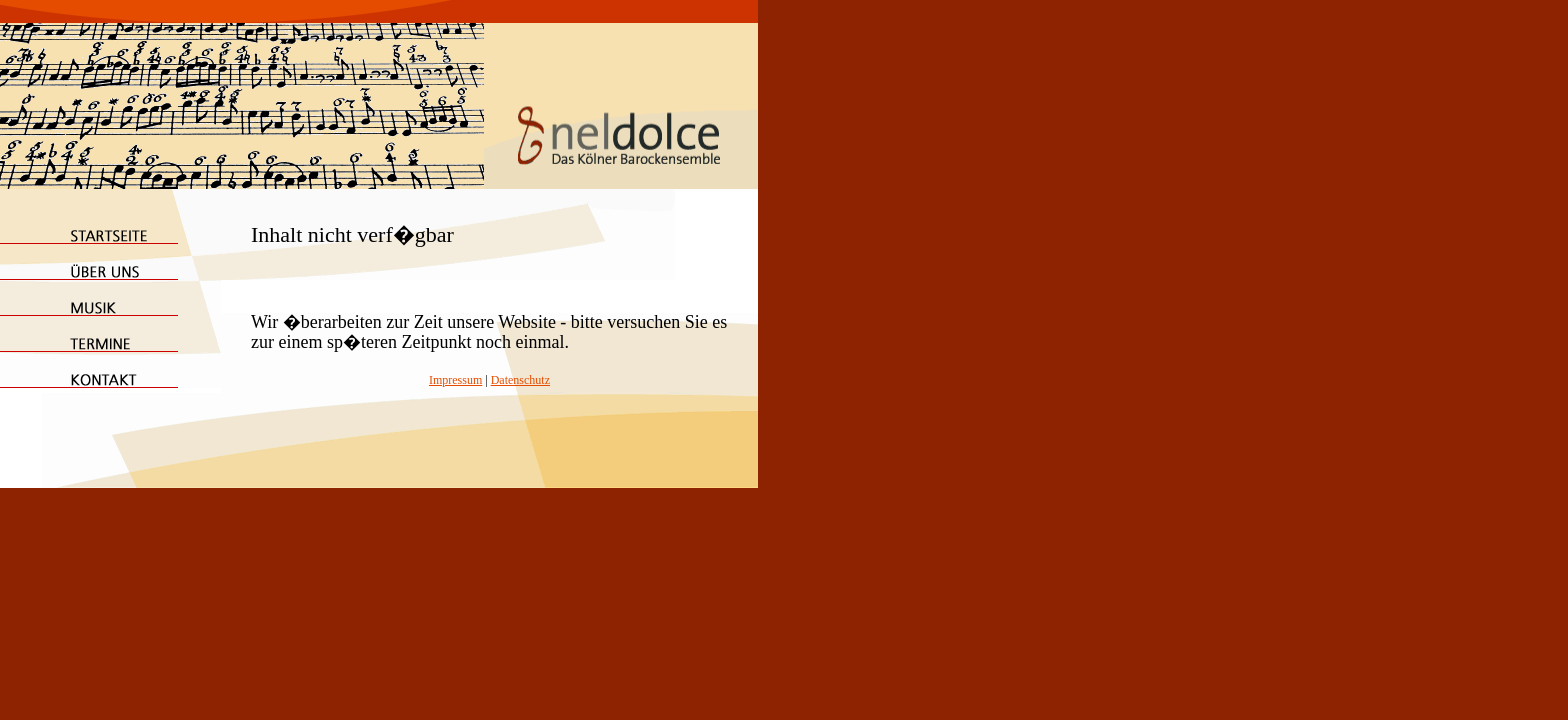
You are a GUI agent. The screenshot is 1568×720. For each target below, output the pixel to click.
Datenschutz (520, 380)
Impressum (455, 380)
